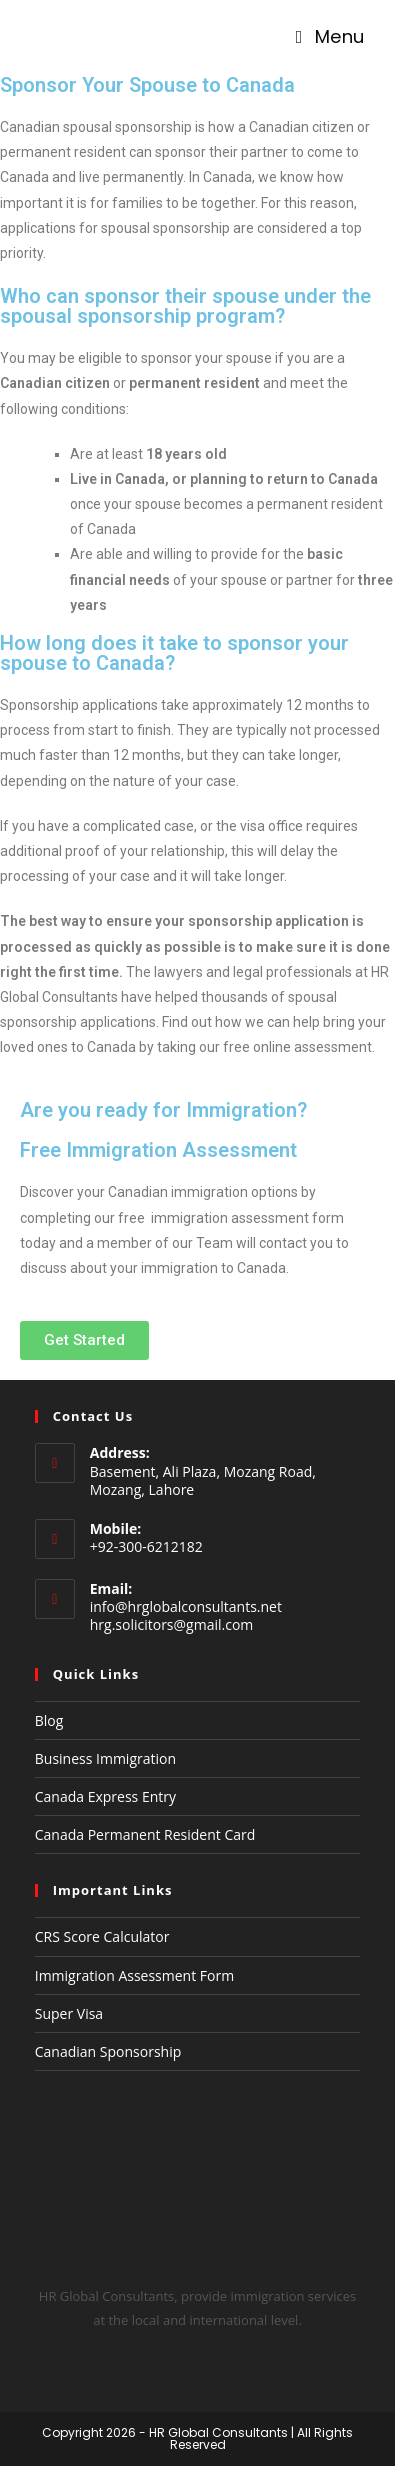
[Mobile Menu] (330, 37)
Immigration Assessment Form (134, 1975)
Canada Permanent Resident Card (145, 1834)
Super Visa (69, 2013)
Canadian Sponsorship (108, 2051)
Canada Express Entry (105, 1796)
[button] (84, 1340)
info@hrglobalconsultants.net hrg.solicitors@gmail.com (186, 1615)
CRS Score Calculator (102, 1936)
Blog (49, 1720)
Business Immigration (105, 1758)
